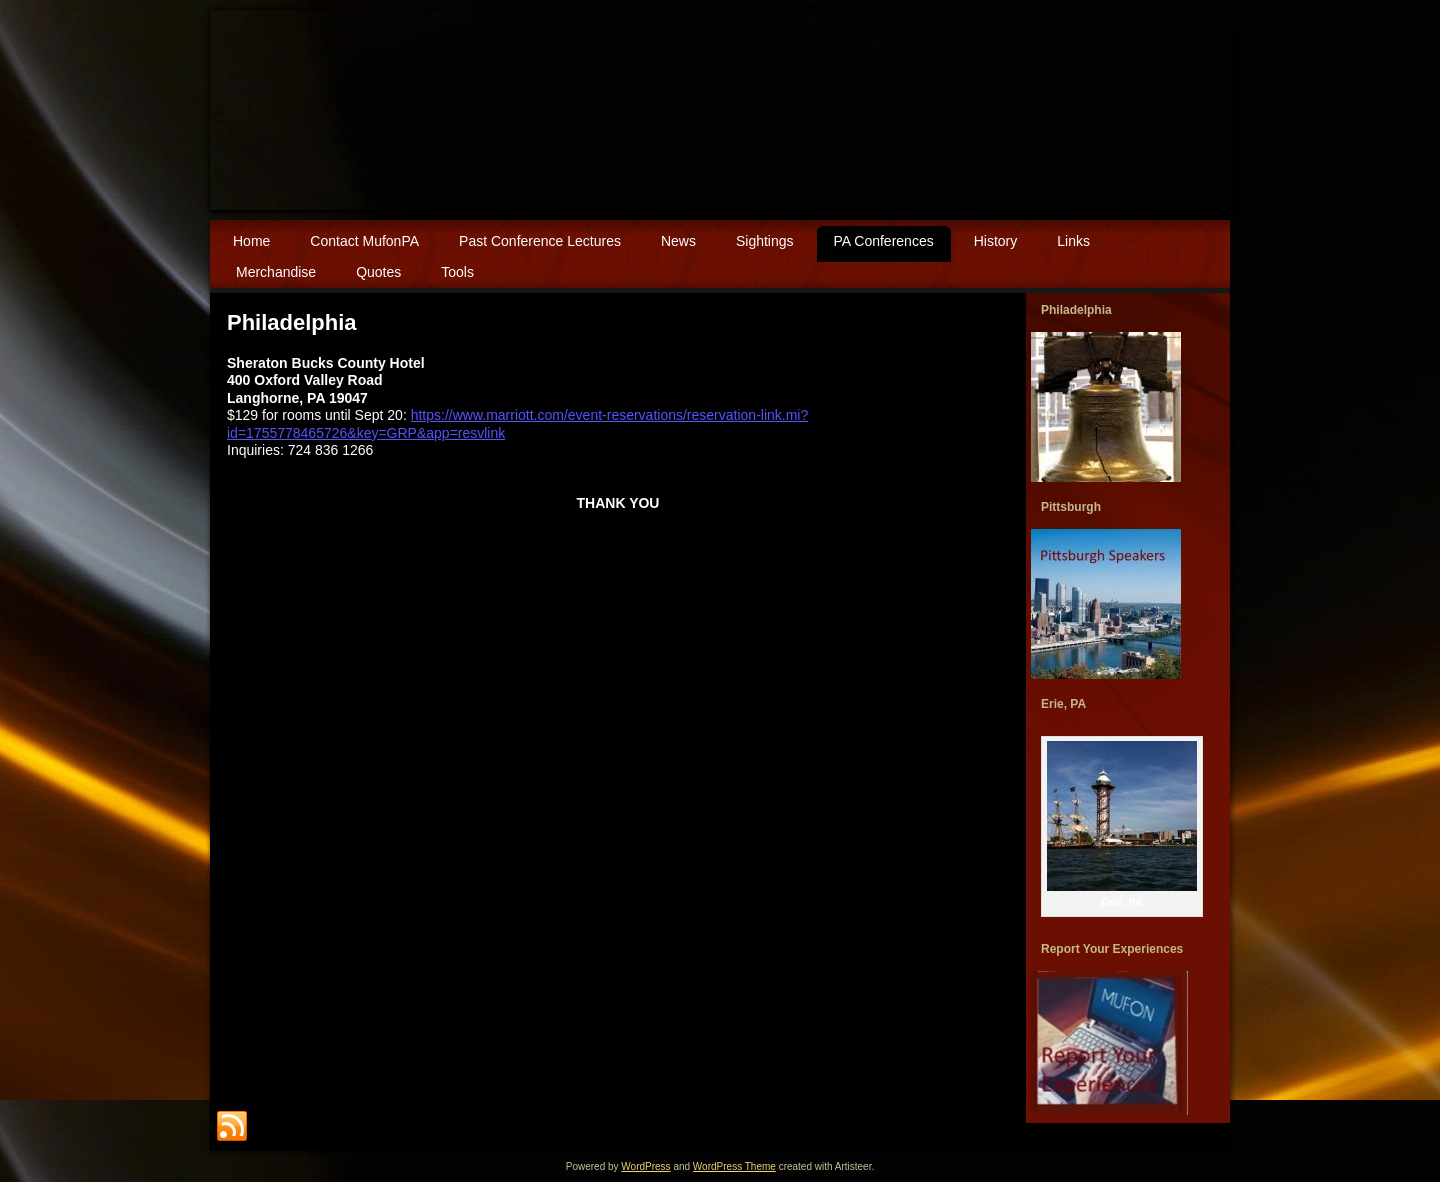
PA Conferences (884, 241)
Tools (457, 272)
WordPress (645, 1166)
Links (1073, 241)
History (996, 241)
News (678, 241)
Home (251, 241)
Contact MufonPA (364, 241)
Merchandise (276, 272)
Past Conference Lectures (540, 241)
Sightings (765, 241)
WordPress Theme (734, 1166)
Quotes (378, 272)
